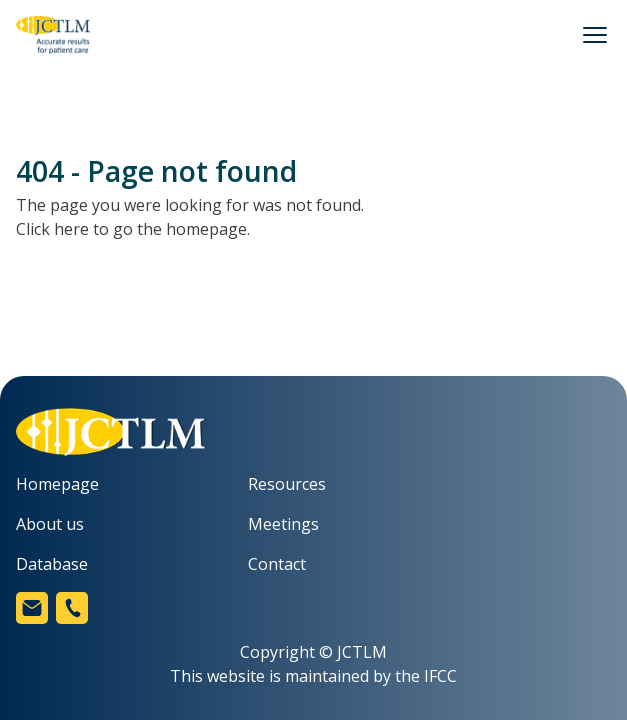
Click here (52, 229)
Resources (287, 484)
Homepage (57, 484)
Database (52, 564)
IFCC (440, 676)
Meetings (283, 524)
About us (50, 524)
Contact (277, 564)
